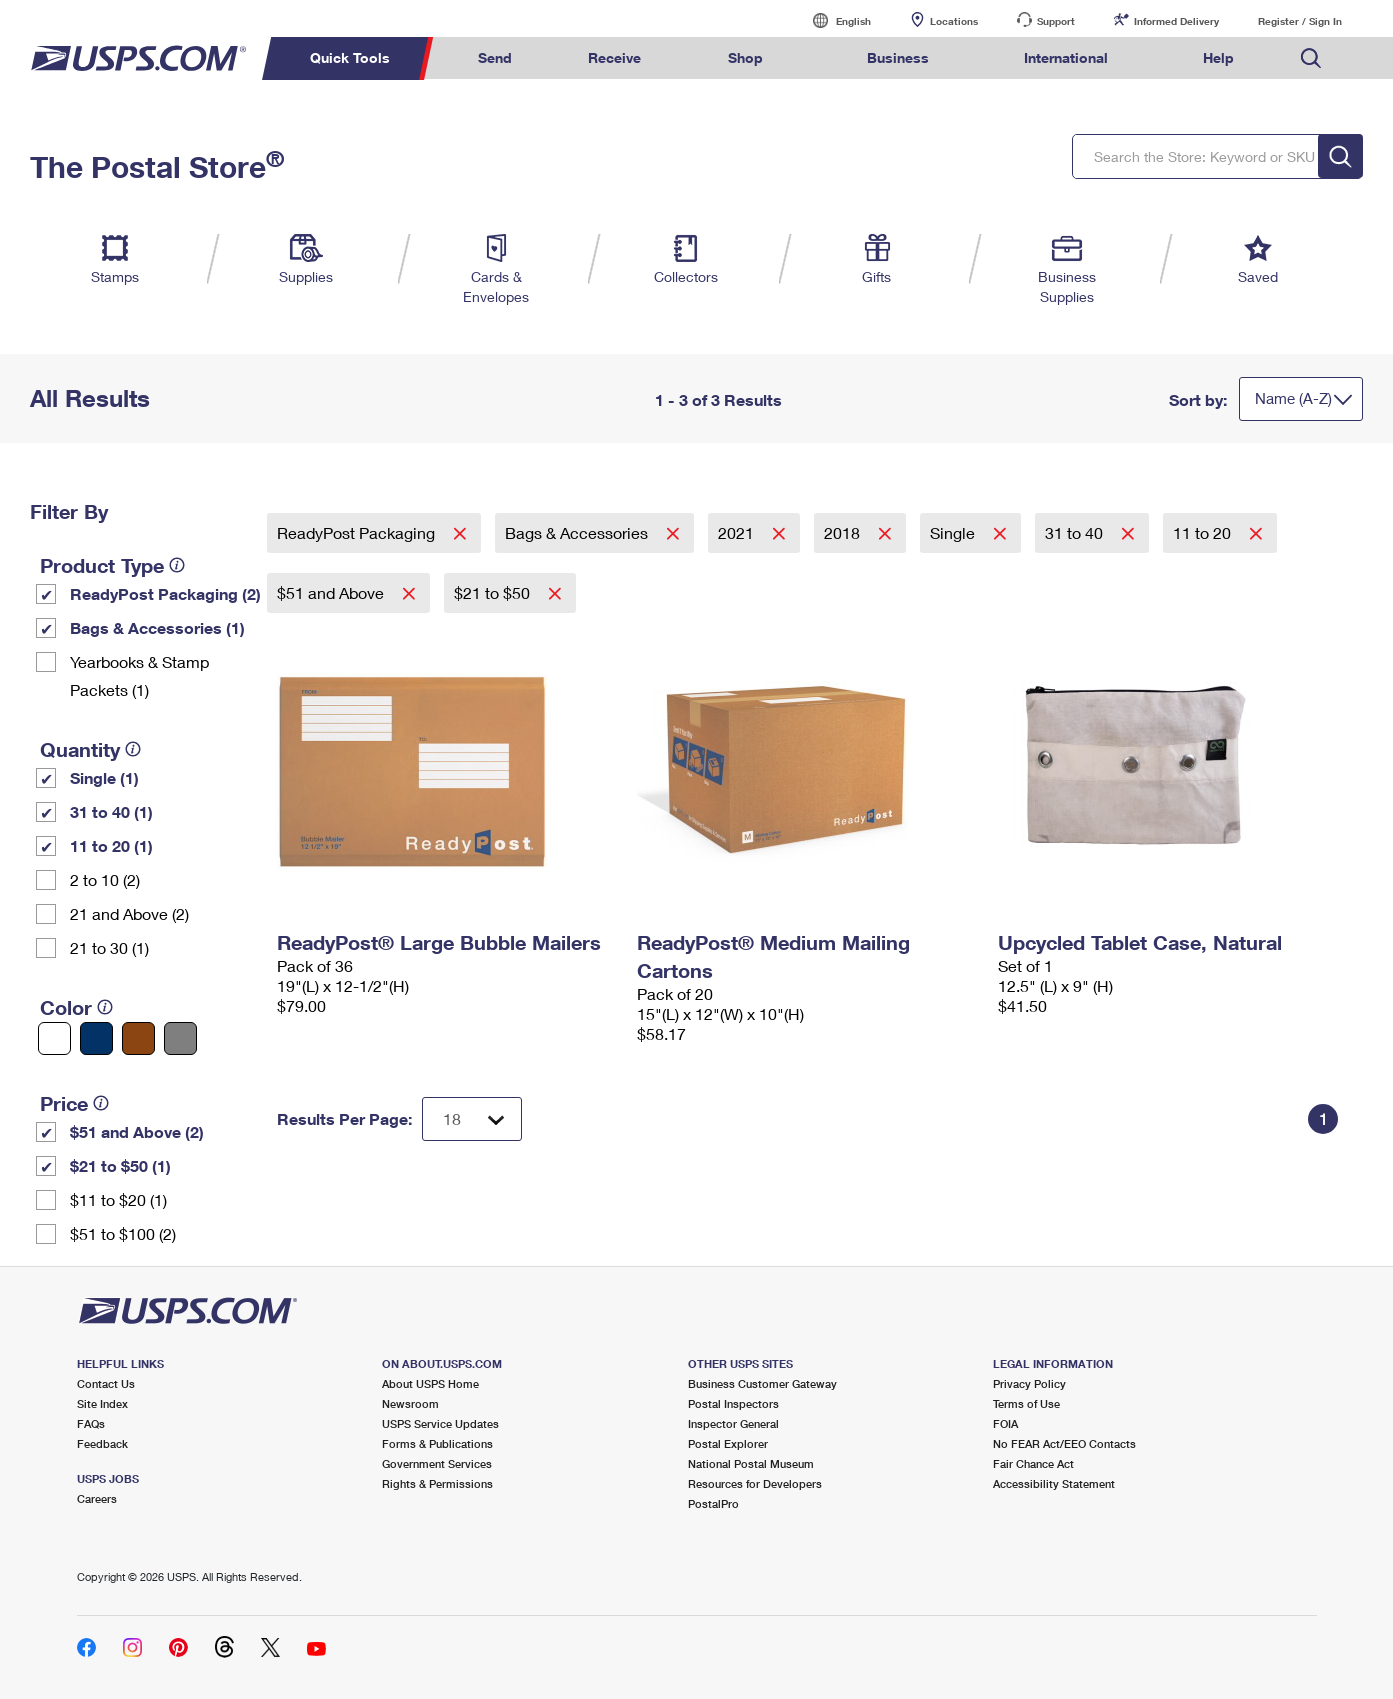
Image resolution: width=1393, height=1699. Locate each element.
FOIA (1005, 1423)
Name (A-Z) (1293, 398)
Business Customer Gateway (762, 1383)
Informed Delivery (1176, 21)
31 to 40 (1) (111, 811)
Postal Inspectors (733, 1403)
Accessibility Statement (1054, 1483)
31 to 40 (1076, 532)
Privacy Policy (1029, 1383)
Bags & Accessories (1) (157, 627)
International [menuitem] (1066, 57)
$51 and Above (332, 592)
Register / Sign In (1300, 21)
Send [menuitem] (495, 57)
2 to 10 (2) (105, 879)
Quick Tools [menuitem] (350, 57)
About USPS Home (430, 1383)
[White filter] (54, 1038)
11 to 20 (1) (111, 845)
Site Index (102, 1403)
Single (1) (104, 777)
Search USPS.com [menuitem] (1311, 58)
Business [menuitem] (898, 57)
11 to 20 (1204, 532)
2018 (844, 532)
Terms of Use (1026, 1403)
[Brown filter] (138, 1038)
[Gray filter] (180, 1038)
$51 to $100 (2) (123, 1233)
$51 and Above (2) (137, 1131)
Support (1056, 21)
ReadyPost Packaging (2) (165, 593)
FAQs (91, 1423)
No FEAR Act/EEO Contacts (1064, 1443)
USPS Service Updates (440, 1423)
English (833, 20)
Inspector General (733, 1423)
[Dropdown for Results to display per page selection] (472, 1119)
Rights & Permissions (437, 1483)
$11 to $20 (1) (118, 1199)
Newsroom (410, 1403)
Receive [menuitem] (614, 57)
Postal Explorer (728, 1443)
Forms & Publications (437, 1443)
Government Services (437, 1463)
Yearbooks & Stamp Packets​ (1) (139, 675)
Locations (954, 21)
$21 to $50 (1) (120, 1165)
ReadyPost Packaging (358, 532)
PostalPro (713, 1503)
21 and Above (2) (129, 913)
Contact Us (106, 1383)
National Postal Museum (751, 1463)
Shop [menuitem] (745, 57)
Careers (97, 1498)
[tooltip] (177, 565)
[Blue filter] (96, 1038)
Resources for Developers (755, 1483)
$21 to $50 (494, 592)
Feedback (102, 1443)
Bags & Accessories (578, 532)
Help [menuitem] (1218, 57)
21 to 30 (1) (109, 947)
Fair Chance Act (1033, 1463)
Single (954, 532)
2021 (738, 532)
